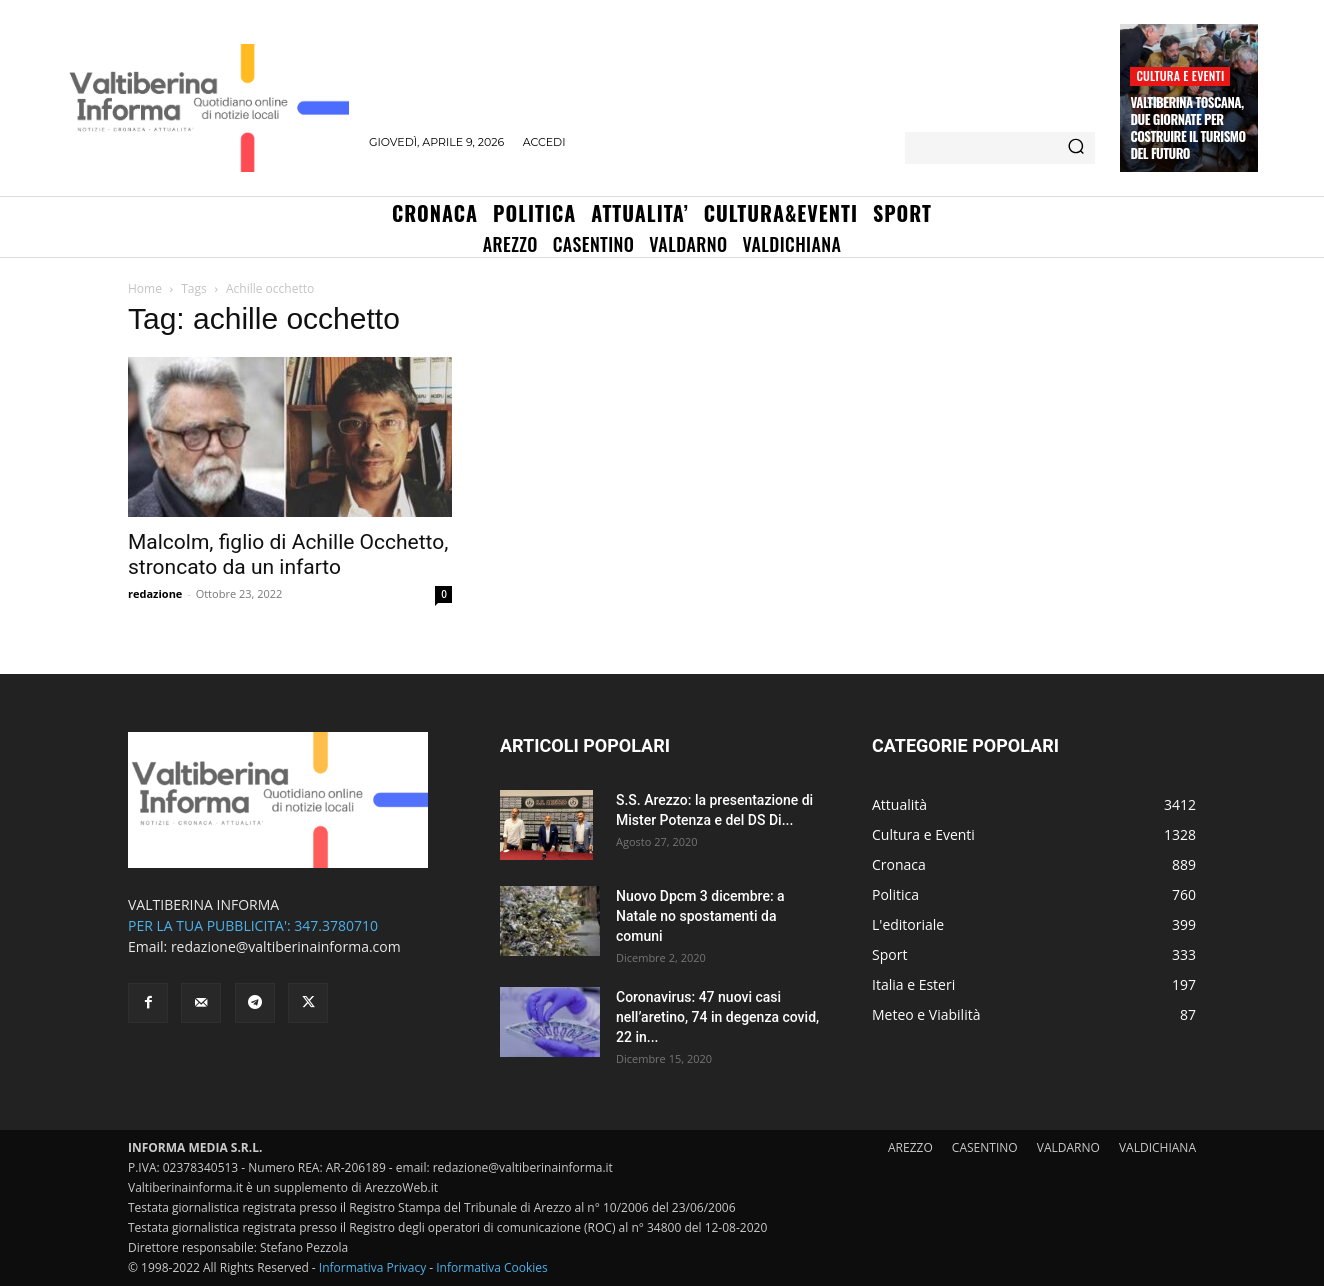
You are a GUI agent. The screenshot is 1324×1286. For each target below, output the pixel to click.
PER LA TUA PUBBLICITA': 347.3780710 (253, 925)
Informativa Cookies (492, 1267)
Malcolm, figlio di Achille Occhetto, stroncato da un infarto (288, 554)
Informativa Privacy (372, 1267)
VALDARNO (1068, 1147)
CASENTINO (985, 1147)
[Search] (1076, 148)
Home (145, 288)
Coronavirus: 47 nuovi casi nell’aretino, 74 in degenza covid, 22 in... (717, 1017)
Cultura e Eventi (1180, 75)
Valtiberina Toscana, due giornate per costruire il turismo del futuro (1187, 127)
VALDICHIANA (1157, 1147)
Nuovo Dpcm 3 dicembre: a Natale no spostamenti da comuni (700, 916)
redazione (155, 593)
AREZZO (910, 1147)
